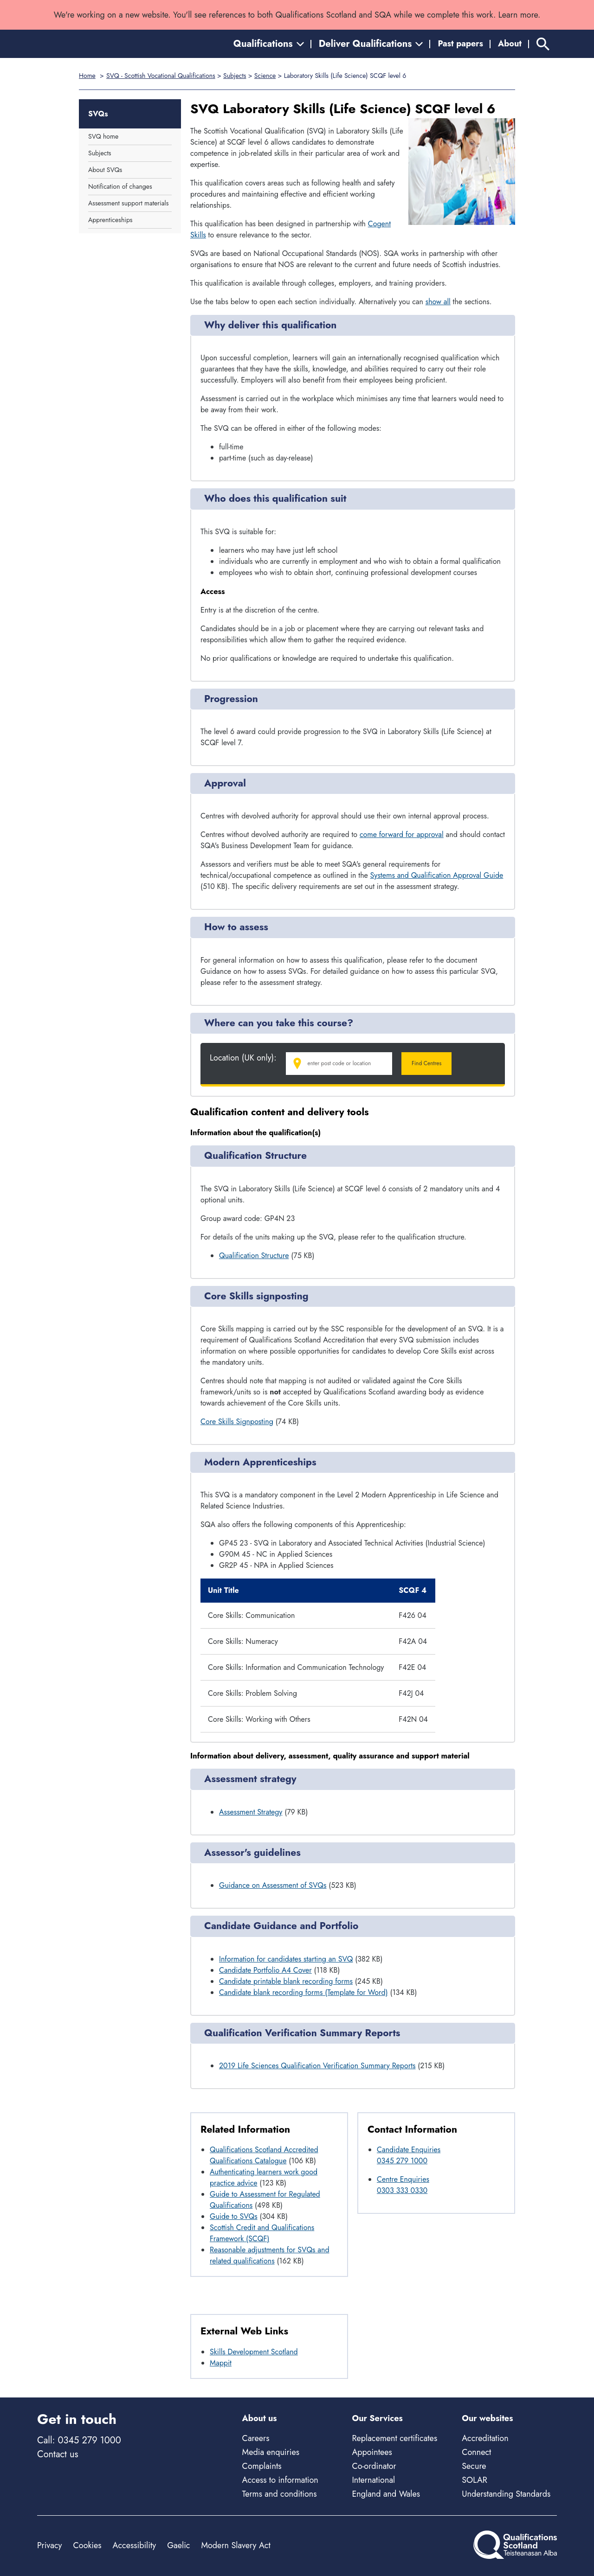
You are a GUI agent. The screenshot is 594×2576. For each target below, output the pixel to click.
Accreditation (485, 2438)
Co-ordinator (374, 2466)
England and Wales (386, 2494)
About (510, 44)
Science (265, 75)
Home (87, 75)
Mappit (221, 2363)
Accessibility (134, 2545)
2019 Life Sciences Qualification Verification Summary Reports (317, 2065)
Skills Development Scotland (254, 2351)
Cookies (87, 2545)
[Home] (79, 44)
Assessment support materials (128, 203)
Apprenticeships (110, 219)
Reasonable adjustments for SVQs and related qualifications (269, 2255)
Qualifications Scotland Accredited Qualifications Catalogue (264, 2155)
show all (438, 301)
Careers (256, 2438)
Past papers (460, 44)
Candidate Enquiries (408, 2149)
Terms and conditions (279, 2494)
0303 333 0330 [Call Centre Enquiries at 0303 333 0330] (402, 2190)
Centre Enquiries (403, 2179)
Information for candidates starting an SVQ (286, 1959)
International (373, 2480)
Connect (476, 2452)
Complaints (262, 2466)
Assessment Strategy (250, 1812)
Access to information (280, 2480)
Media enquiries (270, 2452)
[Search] (543, 44)
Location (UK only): (243, 1058)
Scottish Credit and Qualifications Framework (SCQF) (262, 2233)
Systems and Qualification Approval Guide (437, 875)
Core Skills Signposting (236, 1421)
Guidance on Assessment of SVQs (272, 1885)
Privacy (49, 2545)
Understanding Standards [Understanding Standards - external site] (506, 2494)
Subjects (234, 75)
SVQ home (103, 136)
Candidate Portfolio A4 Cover (265, 1970)
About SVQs (105, 169)
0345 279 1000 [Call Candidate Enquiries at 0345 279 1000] (402, 2160)
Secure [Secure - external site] (474, 2466)
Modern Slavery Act (235, 2545)
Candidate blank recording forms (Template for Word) (303, 1992)
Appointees (372, 2452)
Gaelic (178, 2545)
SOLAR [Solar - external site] (474, 2480)
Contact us (57, 2454)
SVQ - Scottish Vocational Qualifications (160, 75)
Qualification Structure (254, 1255)
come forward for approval (402, 834)
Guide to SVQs (234, 2216)
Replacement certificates (394, 2438)
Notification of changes (120, 186)
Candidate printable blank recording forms (286, 1981)
